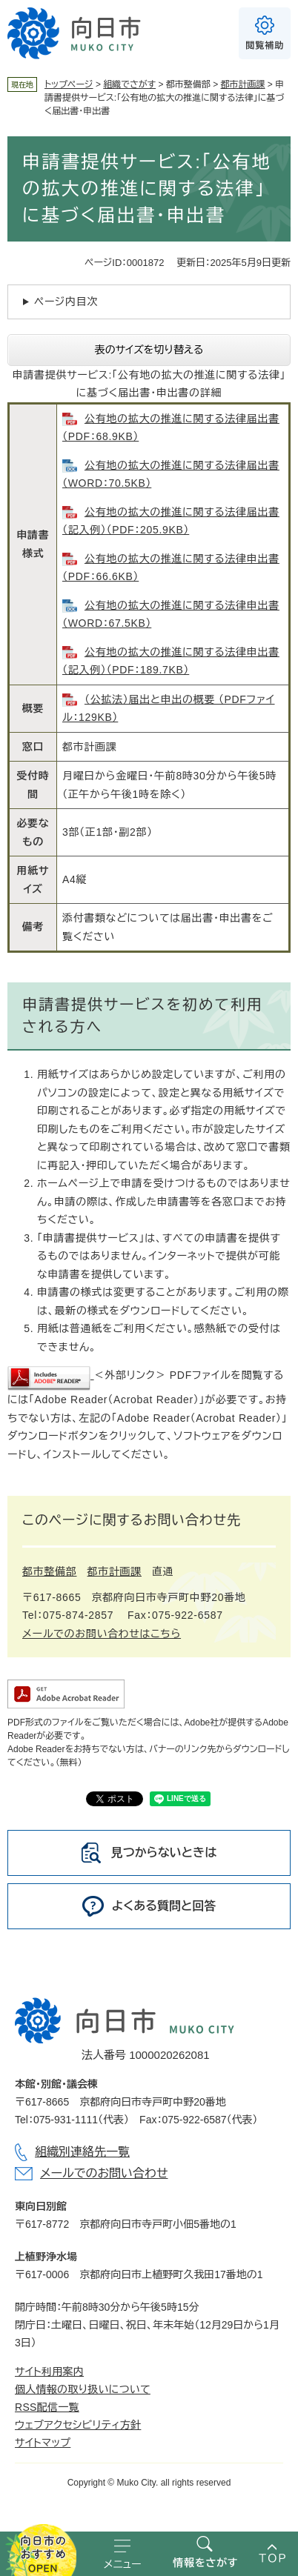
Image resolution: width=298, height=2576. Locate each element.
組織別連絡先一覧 (82, 2152)
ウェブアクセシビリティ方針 (78, 2425)
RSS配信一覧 (47, 2407)
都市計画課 (243, 84)
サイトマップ (42, 2443)
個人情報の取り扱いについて (82, 2389)
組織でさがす (129, 84)
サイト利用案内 (49, 2371)
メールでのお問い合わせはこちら (101, 1634)
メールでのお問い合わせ (104, 2173)
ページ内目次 (66, 301)
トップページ (68, 84)
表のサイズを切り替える (149, 350)
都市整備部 (49, 1571)
